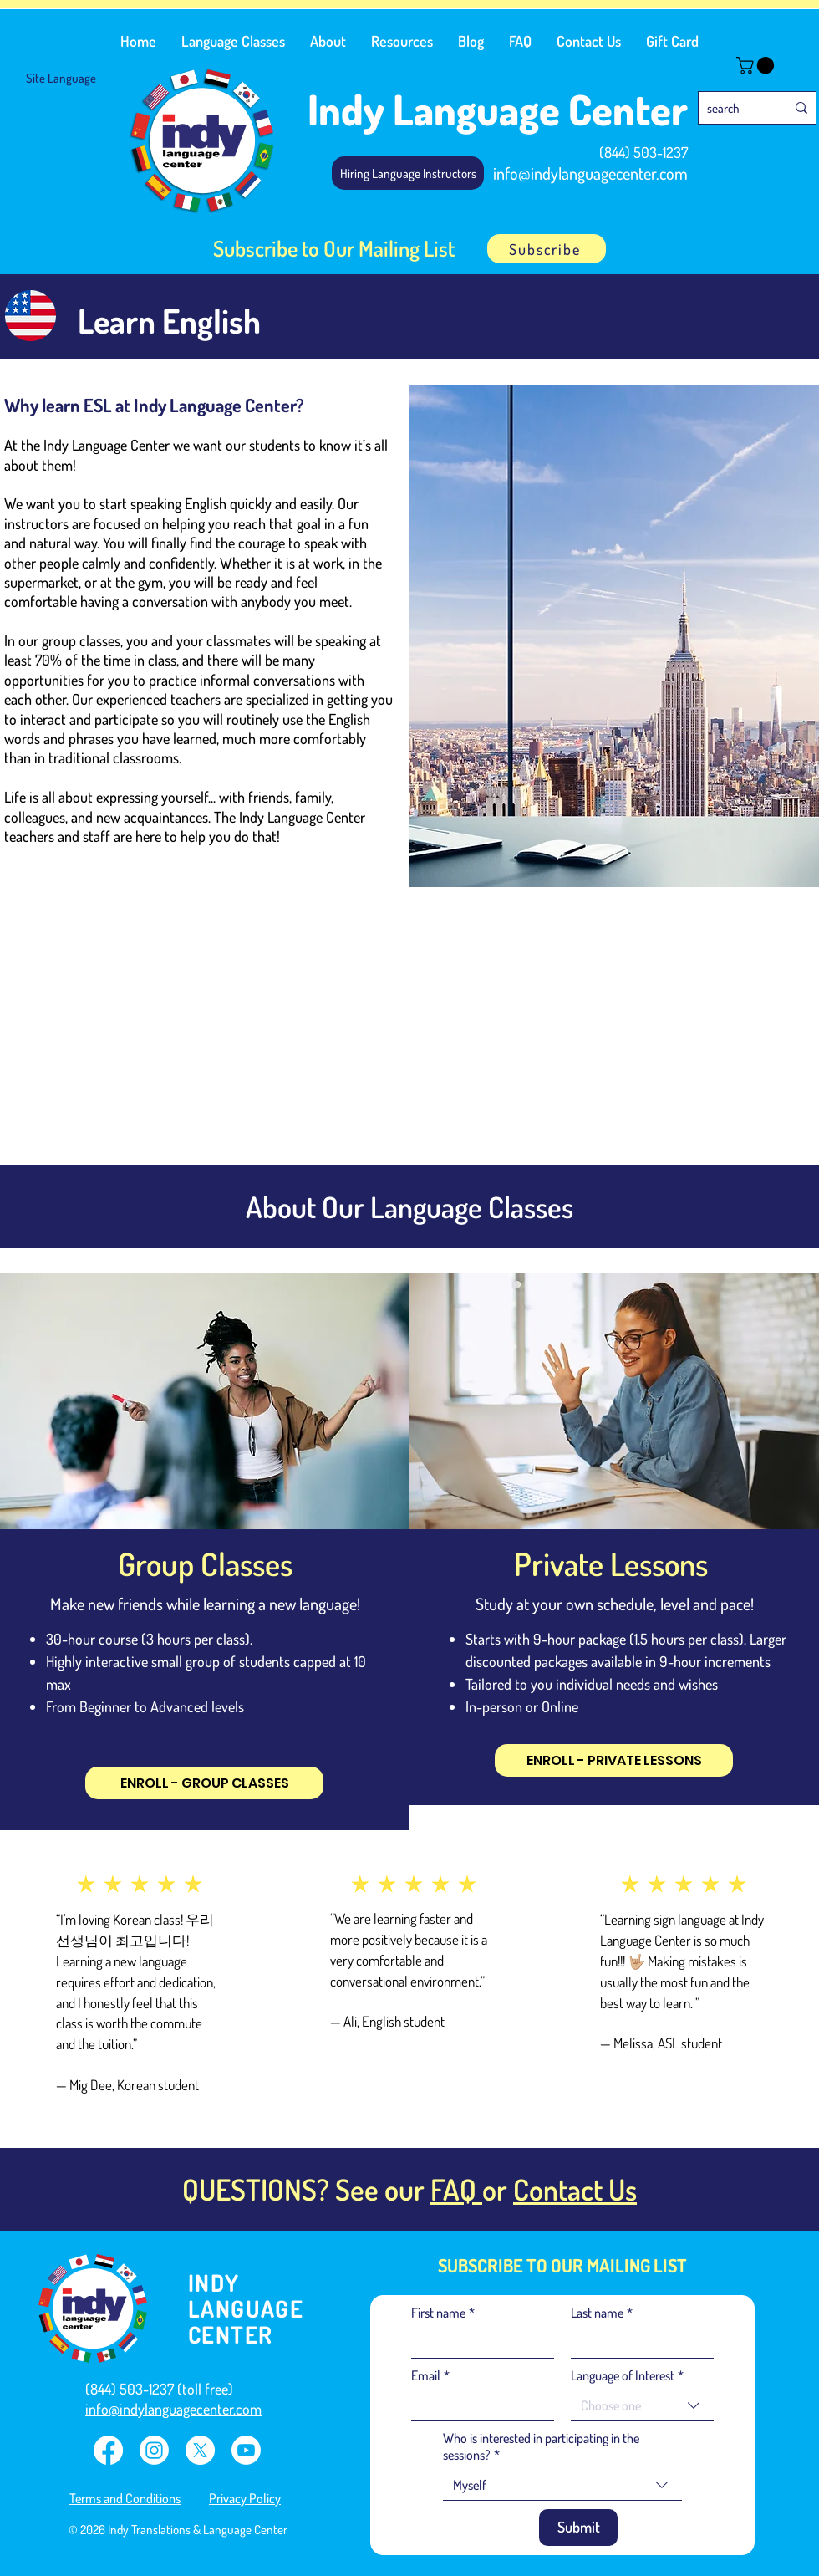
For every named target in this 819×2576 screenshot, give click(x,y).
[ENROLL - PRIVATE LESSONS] (614, 1760)
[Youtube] (246, 2450)
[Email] (477, 2405)
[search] (733, 108)
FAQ (456, 2188)
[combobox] (642, 2405)
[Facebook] (108, 2450)
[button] (233, 41)
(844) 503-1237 (643, 152)
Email (430, 2375)
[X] (200, 2450)
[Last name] (637, 2343)
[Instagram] (154, 2450)
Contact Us (575, 2188)
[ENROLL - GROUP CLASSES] (204, 1783)
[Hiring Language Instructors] (408, 173)
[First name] (477, 2343)
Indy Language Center (498, 109)
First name (443, 2312)
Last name (602, 2312)
